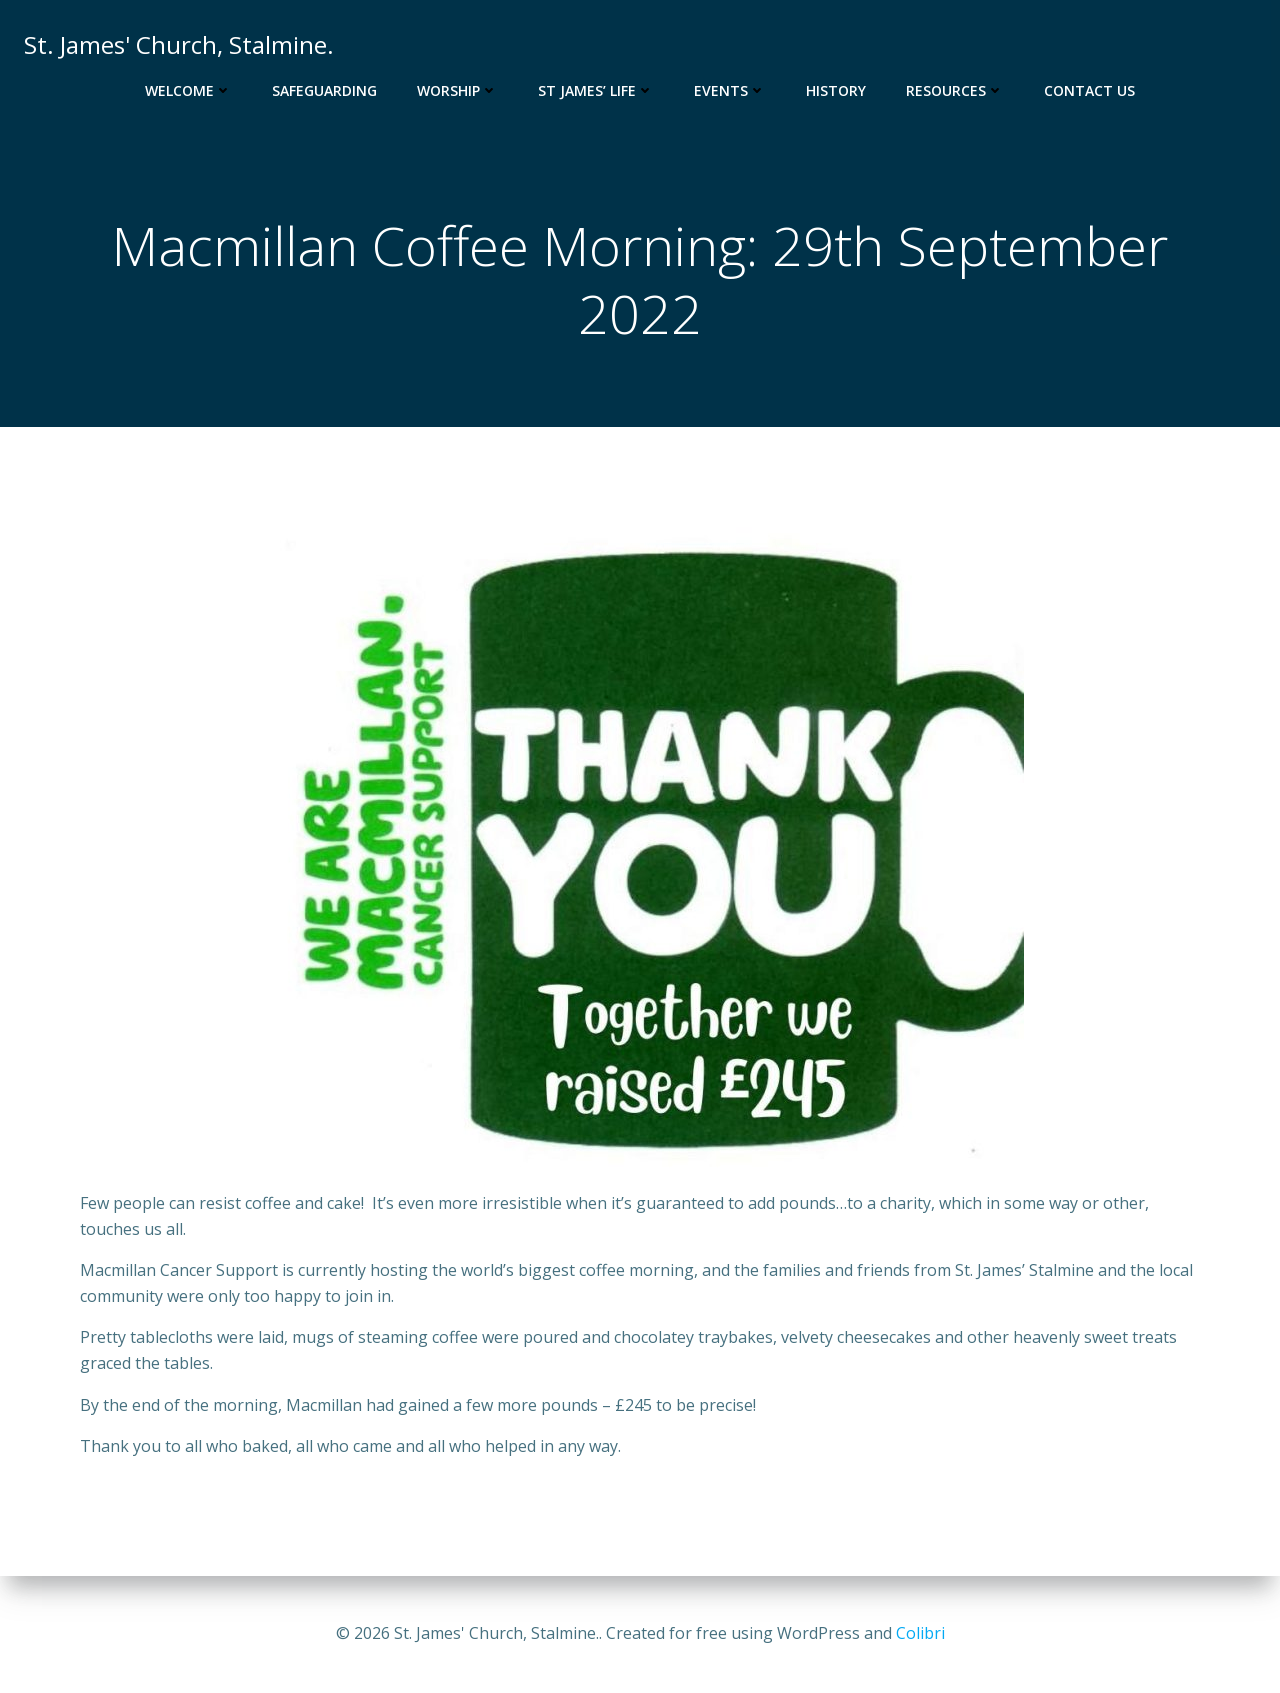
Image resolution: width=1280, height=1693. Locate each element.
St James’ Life (596, 90)
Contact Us (1089, 90)
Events (730, 90)
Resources (955, 90)
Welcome (188, 90)
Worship (457, 90)
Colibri (920, 1633)
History (836, 90)
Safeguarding (324, 90)
